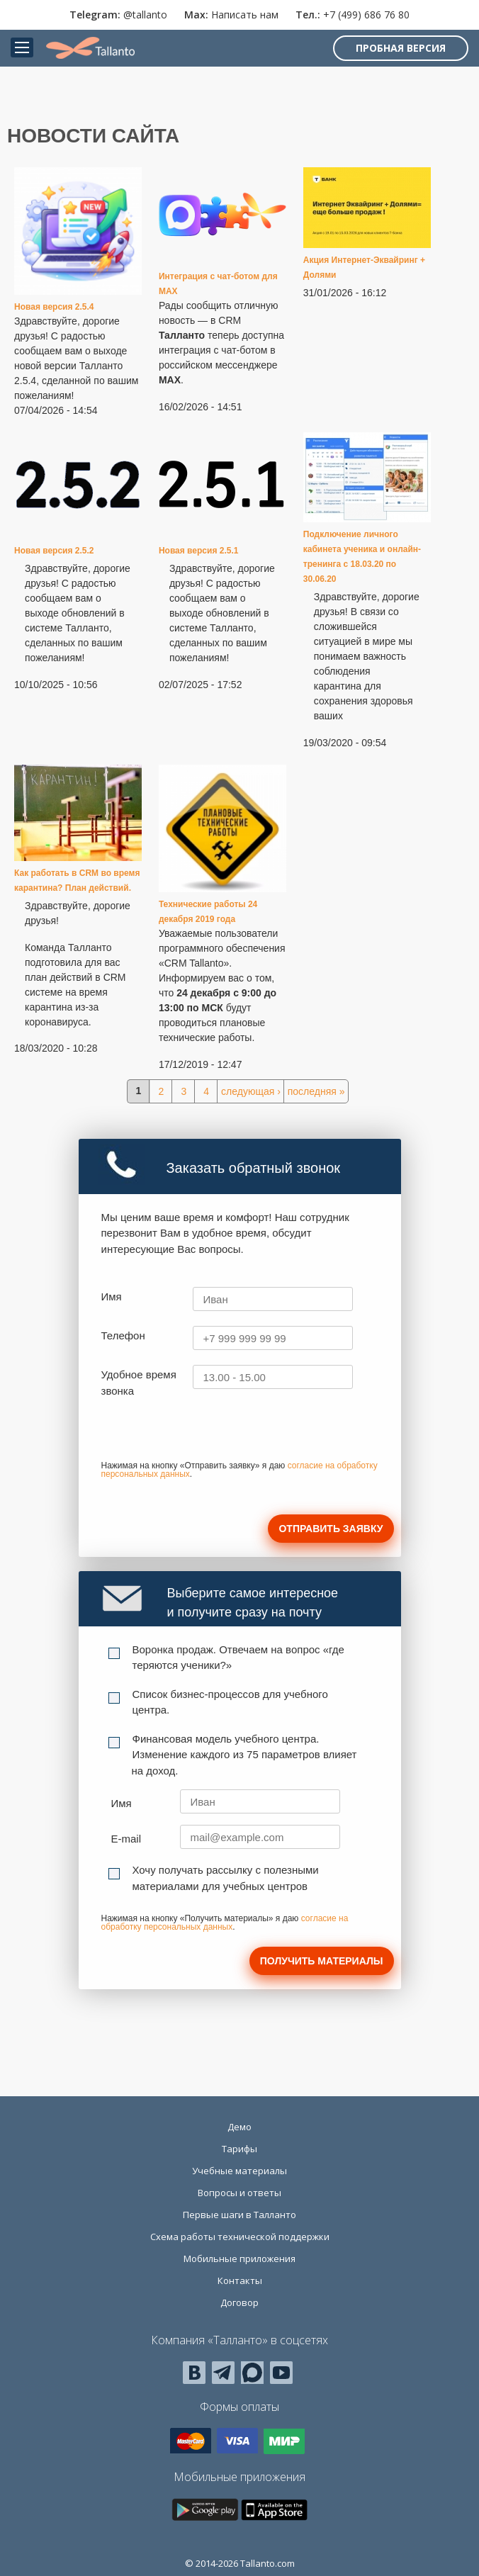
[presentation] (209, 1433)
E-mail (126, 1839)
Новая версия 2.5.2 (54, 551)
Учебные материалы (239, 2170)
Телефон (123, 1335)
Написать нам (244, 14)
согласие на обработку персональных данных (225, 1922)
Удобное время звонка (138, 1382)
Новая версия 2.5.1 (199, 551)
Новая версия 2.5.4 (54, 307)
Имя (111, 1296)
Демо (239, 2126)
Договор (239, 2302)
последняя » (316, 1091)
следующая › (251, 1091)
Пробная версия (401, 48)
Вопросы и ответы (239, 2192)
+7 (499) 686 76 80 (366, 14)
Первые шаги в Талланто (239, 2214)
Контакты (240, 2280)
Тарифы (239, 2148)
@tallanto (145, 14)
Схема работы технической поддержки (239, 2236)
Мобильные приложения (239, 2258)
